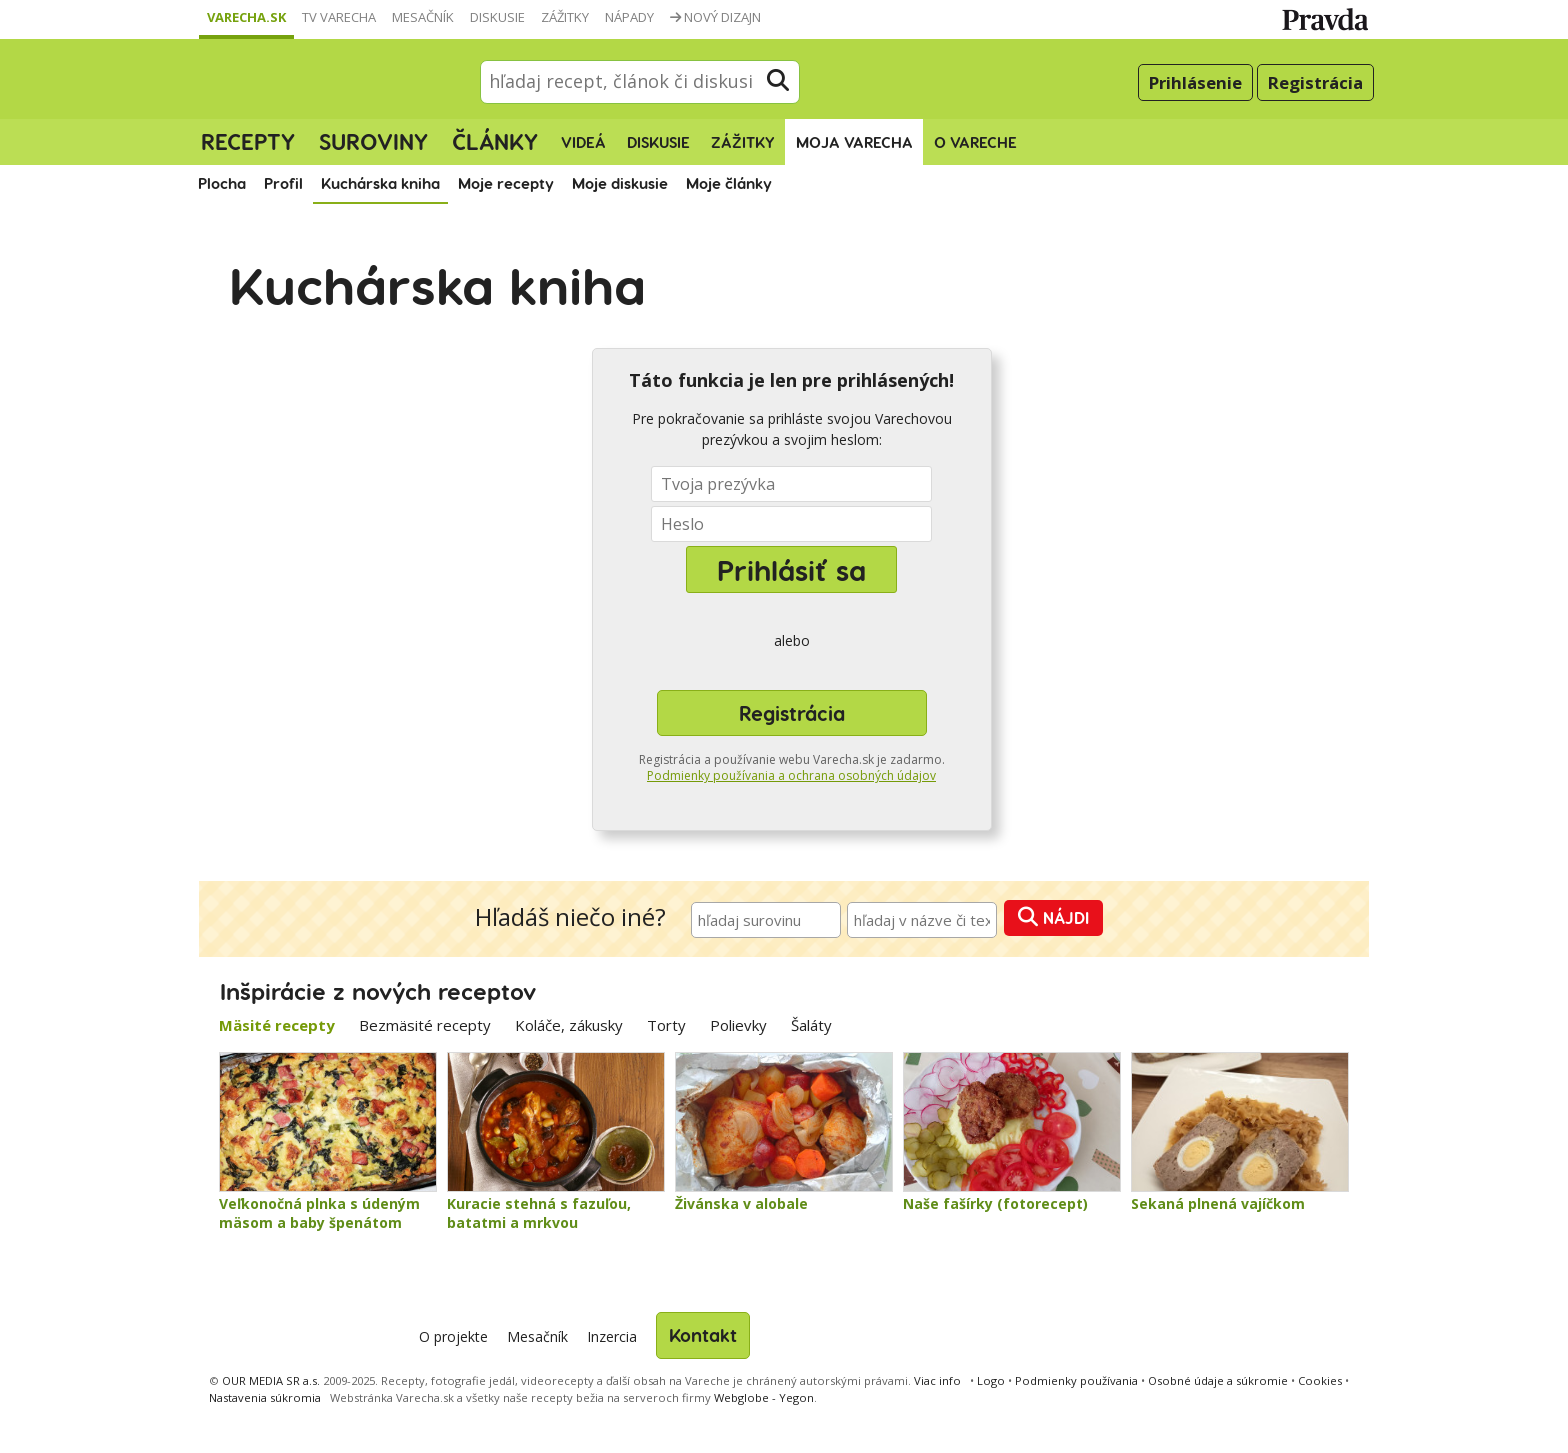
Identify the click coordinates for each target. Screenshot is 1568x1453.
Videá (583, 142)
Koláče (569, 1025)
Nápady (629, 17)
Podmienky (1076, 1380)
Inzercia (612, 1336)
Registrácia (1315, 82)
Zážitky (565, 17)
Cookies (1320, 1380)
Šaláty (811, 1025)
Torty (666, 1025)
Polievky (738, 1025)
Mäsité (277, 1025)
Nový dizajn (715, 17)
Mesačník (423, 17)
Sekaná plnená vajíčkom (1218, 1203)
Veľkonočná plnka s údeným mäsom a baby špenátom (319, 1213)
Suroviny (373, 141)
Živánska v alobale (741, 1203)
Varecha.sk (246, 17)
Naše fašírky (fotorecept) (995, 1203)
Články (495, 141)
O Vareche (975, 142)
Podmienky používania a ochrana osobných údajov (791, 775)
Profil (283, 183)
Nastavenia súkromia (265, 1397)
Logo (991, 1380)
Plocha (222, 183)
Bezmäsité (425, 1025)
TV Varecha (339, 17)
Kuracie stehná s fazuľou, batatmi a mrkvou (539, 1213)
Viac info (937, 1380)
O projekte (453, 1336)
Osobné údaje (1218, 1380)
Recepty (248, 141)
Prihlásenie (1195, 82)
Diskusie (497, 17)
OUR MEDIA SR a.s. (271, 1380)
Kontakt (703, 1334)
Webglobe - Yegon (764, 1397)
